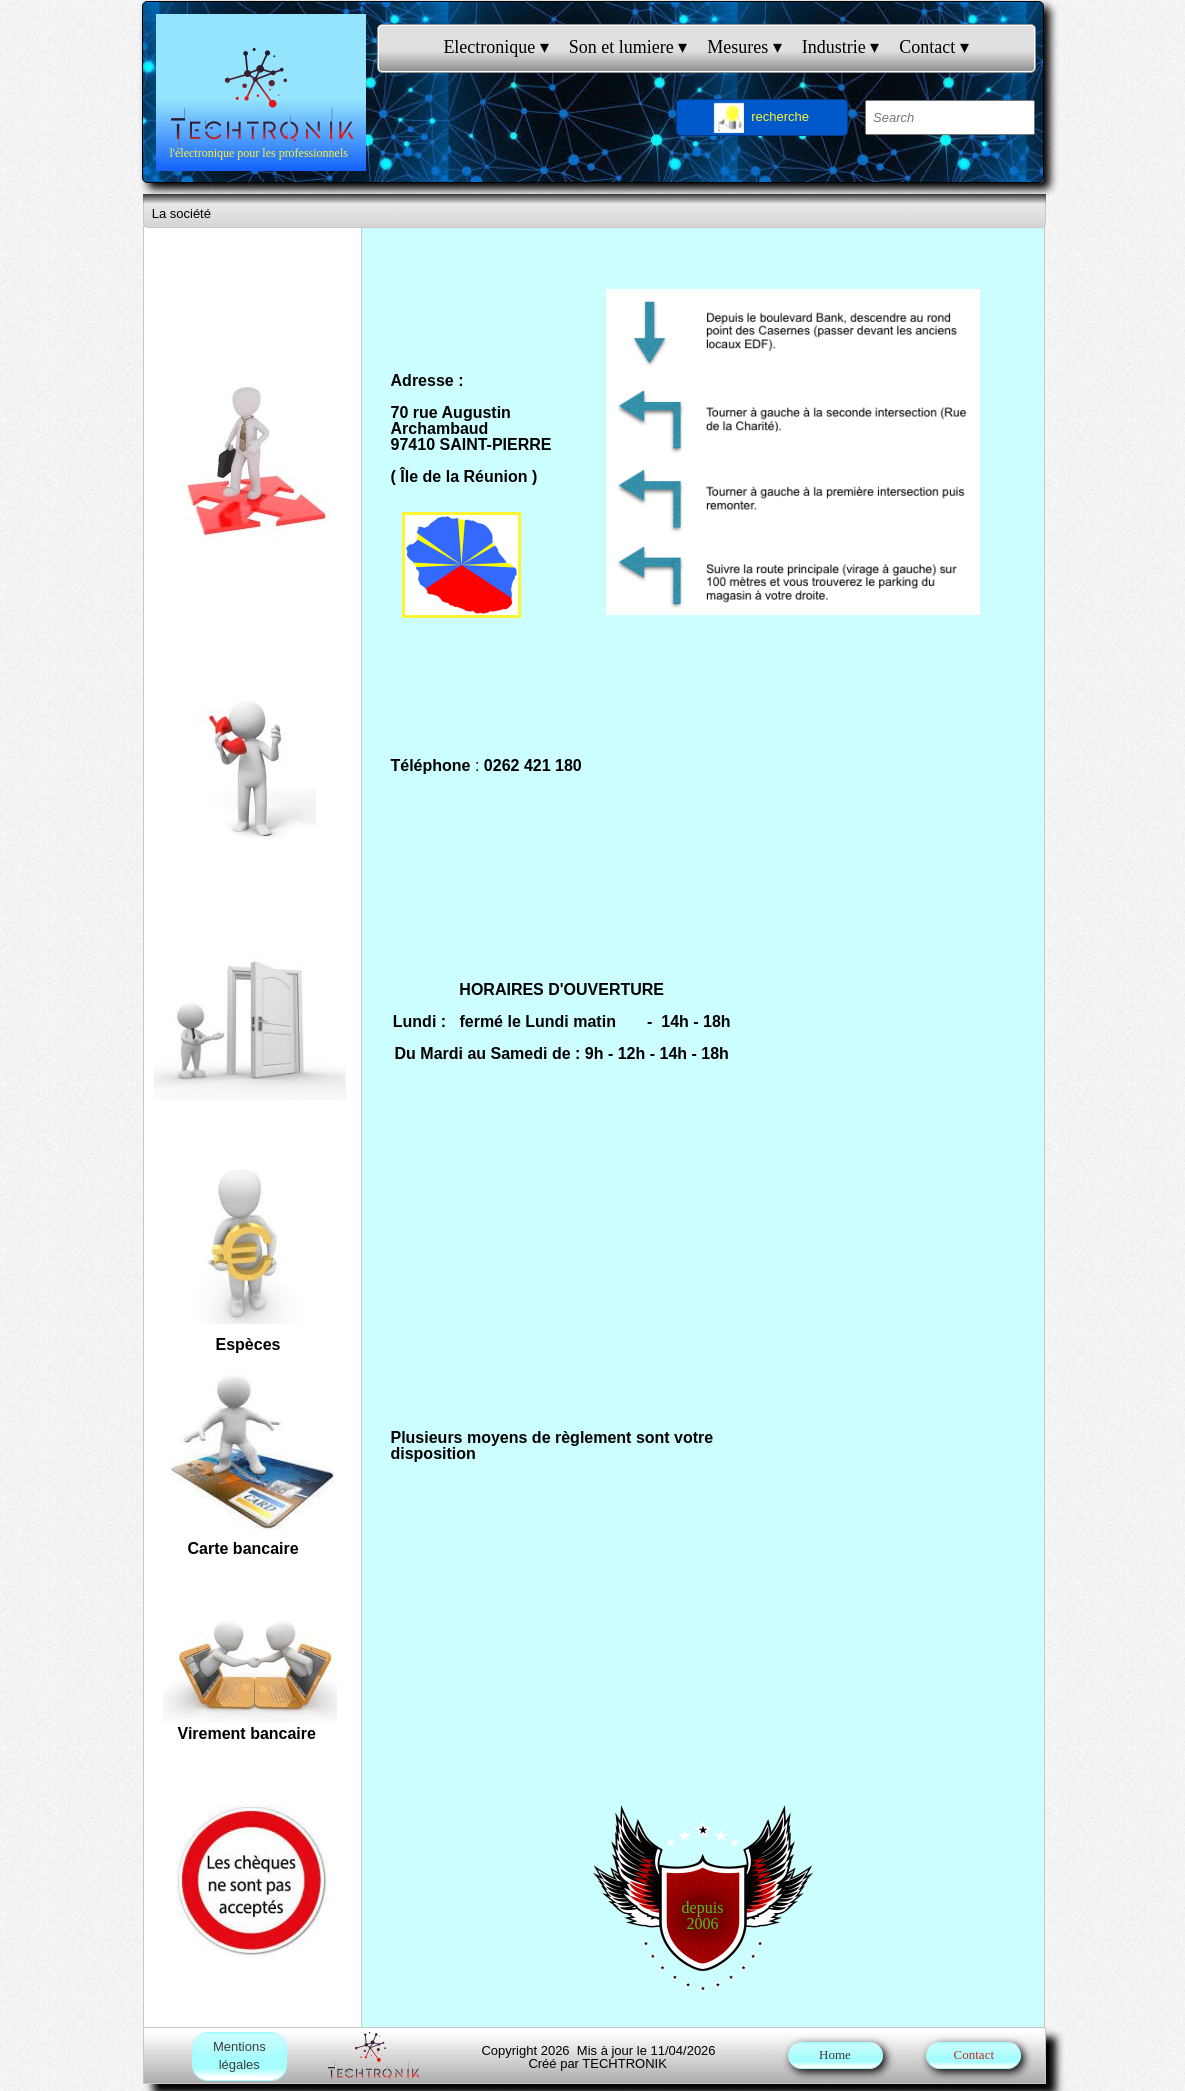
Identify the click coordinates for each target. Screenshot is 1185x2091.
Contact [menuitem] (934, 47)
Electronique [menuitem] (495, 47)
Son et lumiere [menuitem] (628, 47)
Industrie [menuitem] (840, 47)
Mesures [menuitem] (744, 47)
